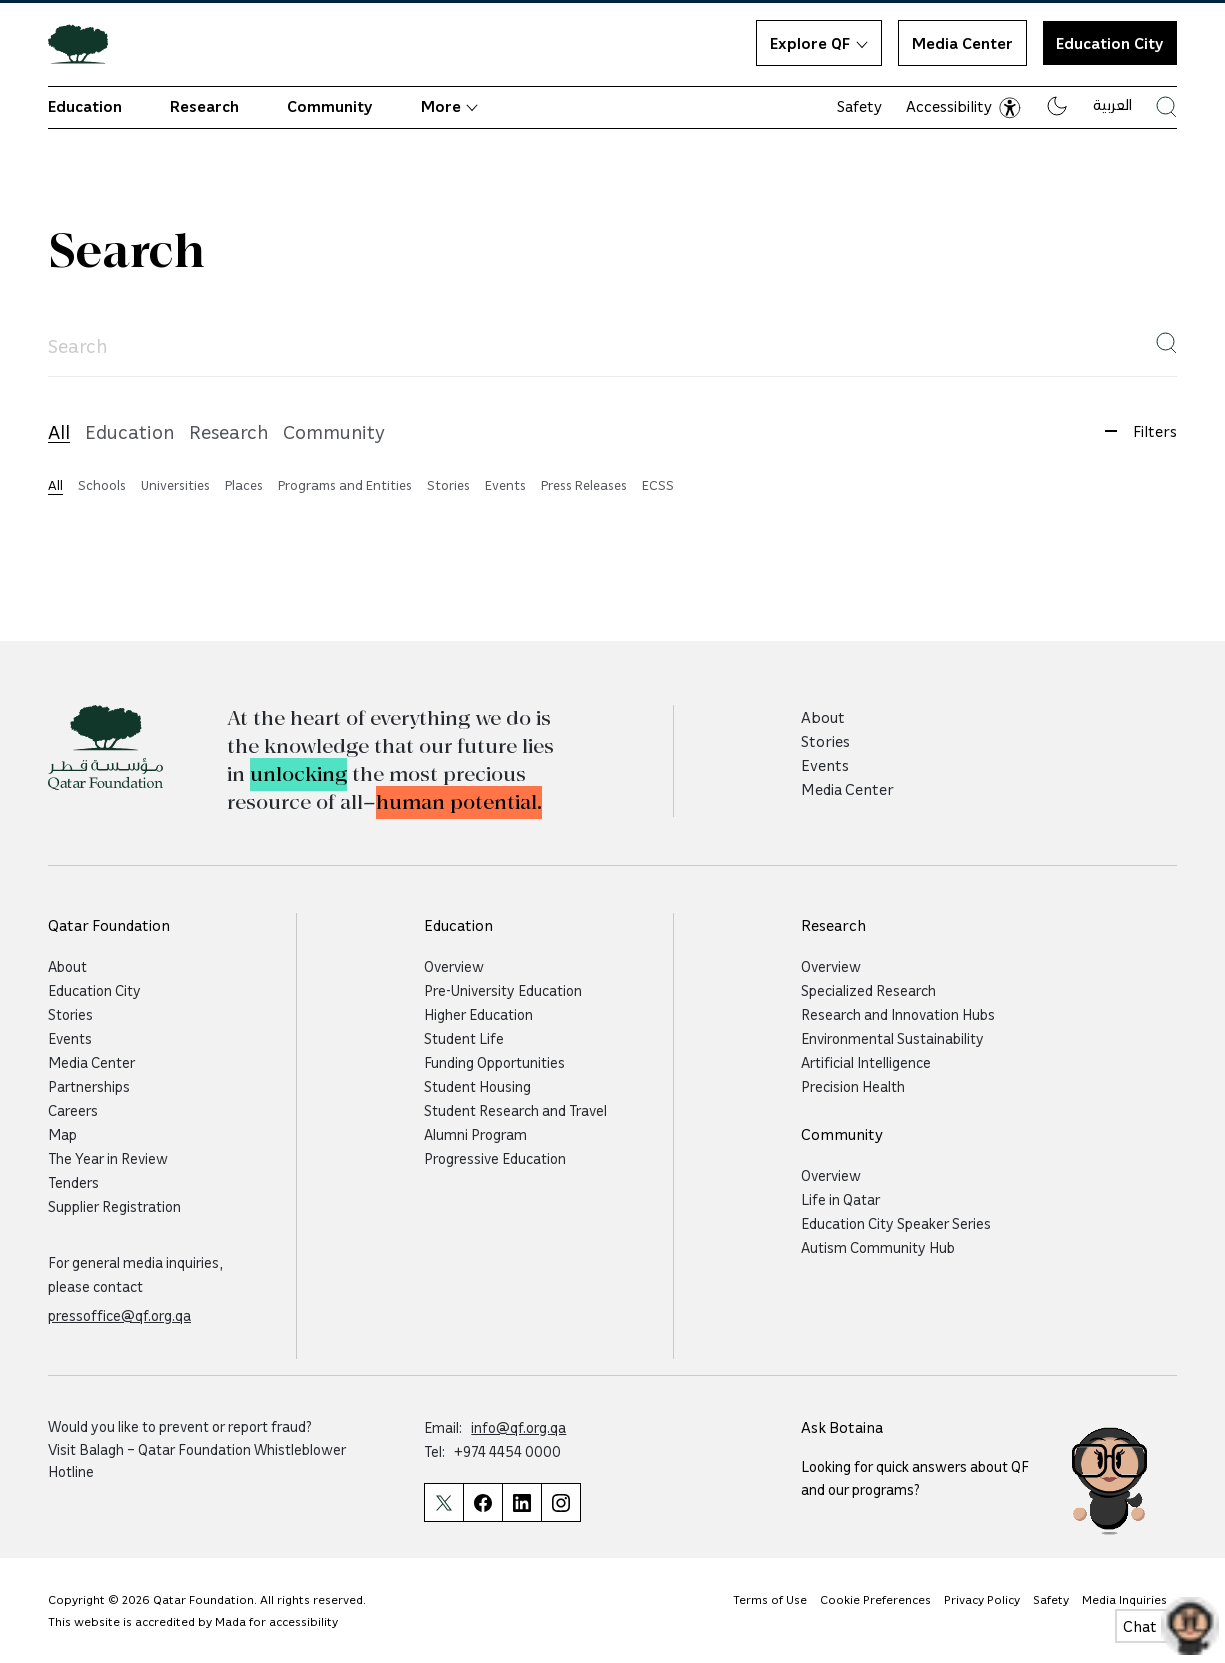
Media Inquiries (1124, 1599)
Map (62, 1134)
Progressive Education (495, 1158)
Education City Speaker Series (896, 1223)
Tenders (73, 1182)
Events (825, 765)
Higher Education (478, 1014)
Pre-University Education (503, 990)
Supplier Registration (114, 1206)
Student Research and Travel (515, 1110)
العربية (1112, 104)
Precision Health (853, 1086)
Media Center (962, 43)
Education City (94, 990)
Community (330, 106)
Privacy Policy (982, 1599)
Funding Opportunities (494, 1062)
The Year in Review (108, 1158)
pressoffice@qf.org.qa (119, 1315)
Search (126, 252)
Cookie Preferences (875, 1599)
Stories (825, 741)
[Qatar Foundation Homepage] (86, 43)
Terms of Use (770, 1599)
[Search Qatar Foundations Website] (1166, 106)
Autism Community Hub (878, 1247)
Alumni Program (475, 1134)
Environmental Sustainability (892, 1038)
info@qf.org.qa (518, 1427)
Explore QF (819, 43)
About (823, 717)
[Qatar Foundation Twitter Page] (443, 1502)
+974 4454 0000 (507, 1451)
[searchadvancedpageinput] (612, 345)
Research (204, 106)
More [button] (449, 106)
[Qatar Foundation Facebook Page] (482, 1502)
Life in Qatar (840, 1199)
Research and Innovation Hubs (898, 1014)
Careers (73, 1110)
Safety (859, 106)
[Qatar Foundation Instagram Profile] (561, 1502)
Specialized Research (868, 990)
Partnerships (89, 1086)
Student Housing (477, 1086)
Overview (454, 966)
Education (85, 106)
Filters (1133, 431)
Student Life (464, 1038)
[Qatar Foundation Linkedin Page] (521, 1502)
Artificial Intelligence (866, 1062)
